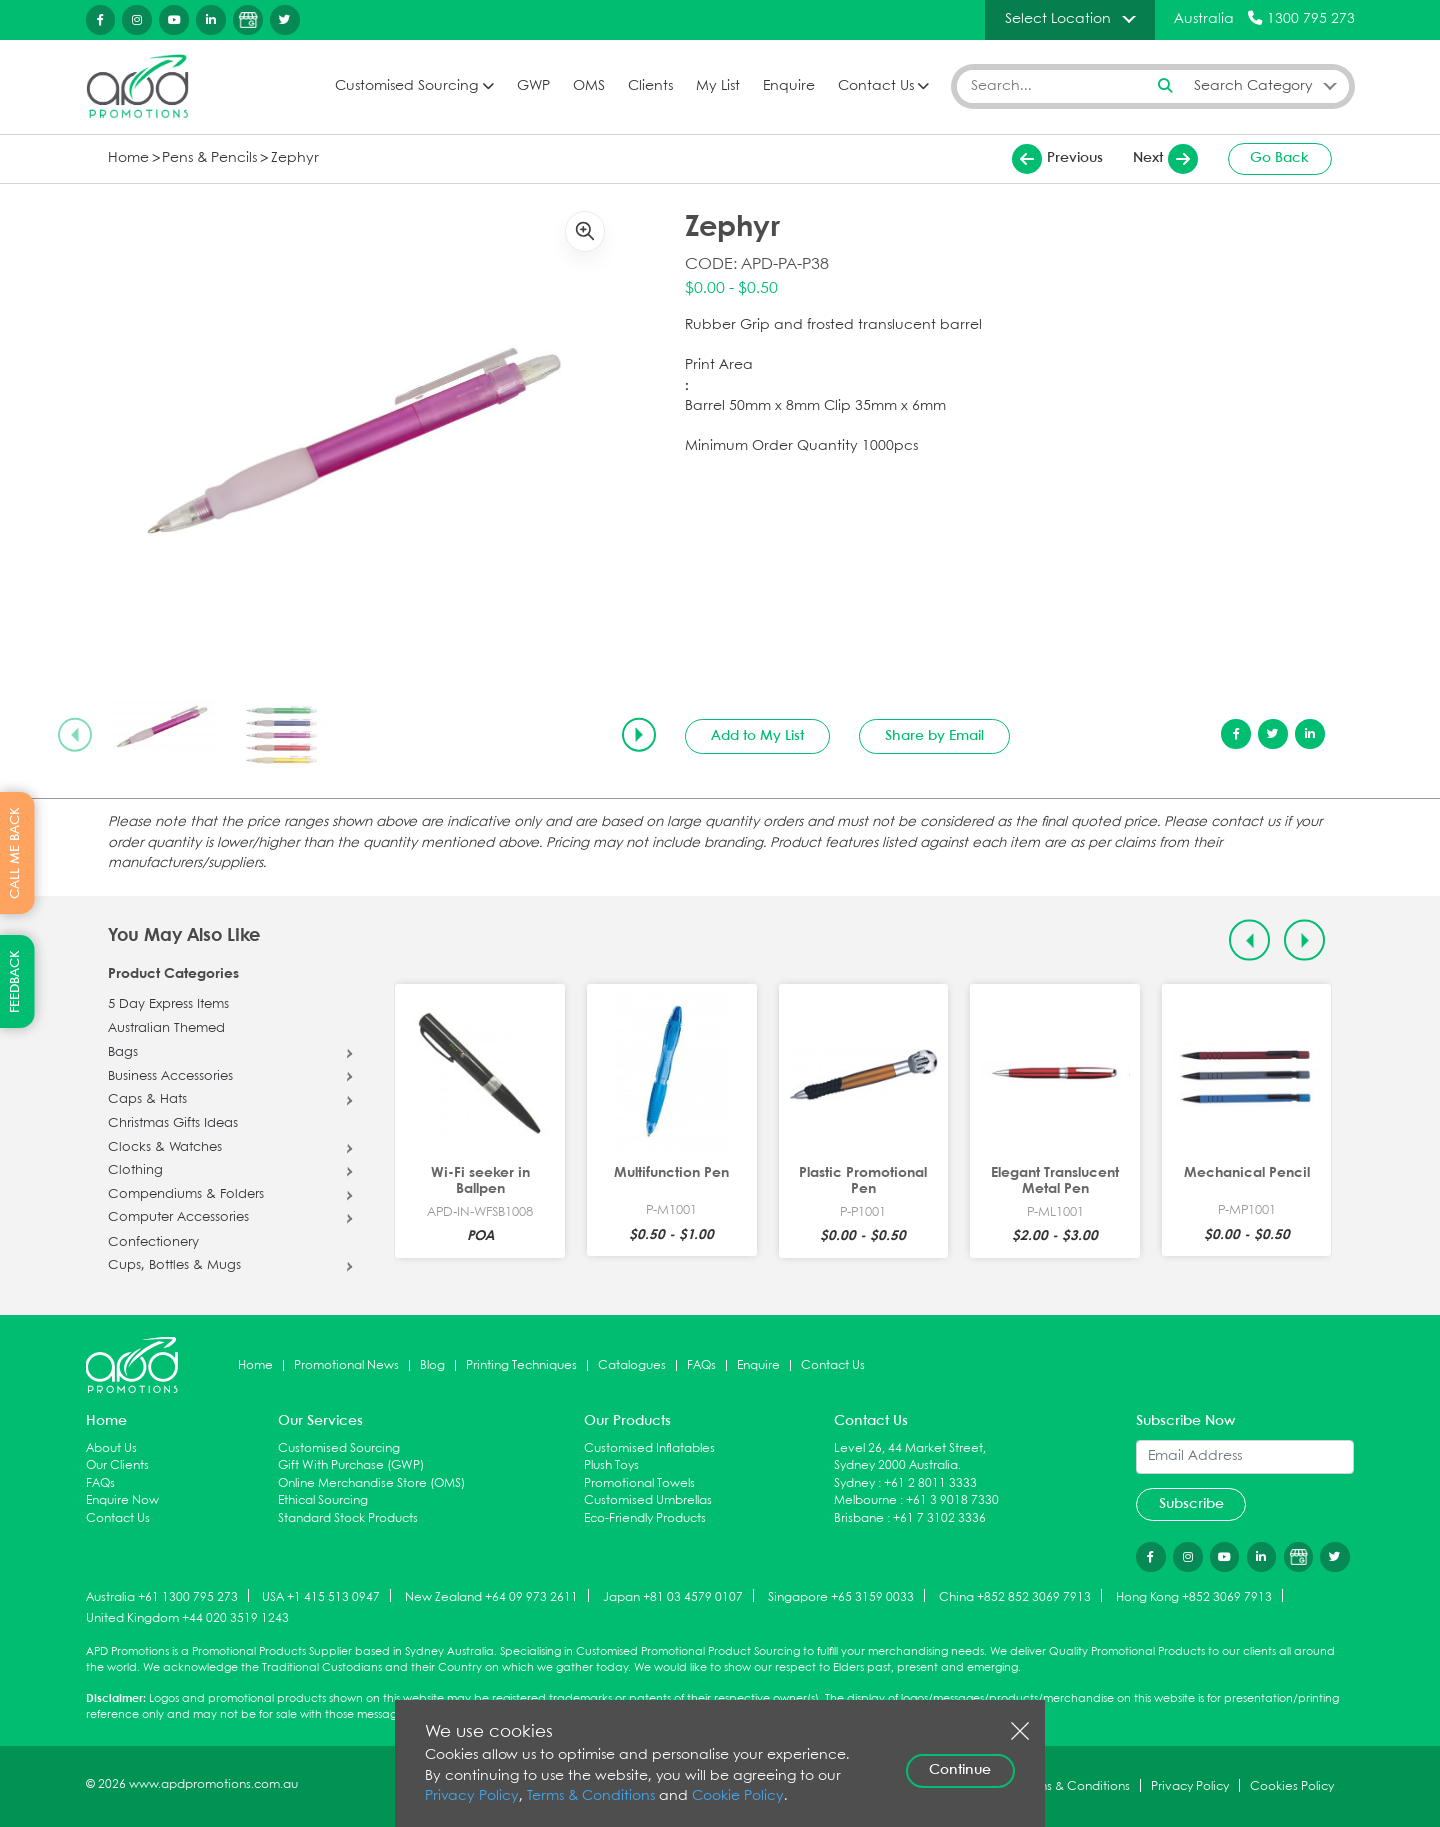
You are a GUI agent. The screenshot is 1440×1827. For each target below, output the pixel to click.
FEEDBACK (15, 981)
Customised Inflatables (649, 1448)
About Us (111, 1448)
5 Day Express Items (168, 1005)
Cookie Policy (738, 1796)
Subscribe (1191, 1504)
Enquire (789, 86)
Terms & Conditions (591, 1796)
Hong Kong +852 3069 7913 (1194, 1596)
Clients (650, 86)
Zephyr (295, 158)
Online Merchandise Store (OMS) (371, 1483)
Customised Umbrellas (648, 1500)
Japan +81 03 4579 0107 (673, 1596)
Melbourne (865, 1500)
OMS (589, 86)
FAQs (701, 1365)
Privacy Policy (472, 1796)
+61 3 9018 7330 (952, 1500)
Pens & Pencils (209, 158)
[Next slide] (639, 735)
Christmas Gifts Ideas (173, 1124)
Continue (960, 1770)
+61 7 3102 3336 (939, 1518)
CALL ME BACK (15, 853)
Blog (432, 1365)
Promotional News (346, 1365)
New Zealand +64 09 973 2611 (491, 1596)
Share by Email (934, 736)
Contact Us (876, 86)
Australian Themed (166, 1029)
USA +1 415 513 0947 (321, 1596)
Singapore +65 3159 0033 (841, 1596)
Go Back (1279, 158)
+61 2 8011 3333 (930, 1483)
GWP (533, 86)
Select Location (1058, 19)
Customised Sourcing (406, 86)
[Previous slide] (75, 735)
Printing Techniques (521, 1365)
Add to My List (757, 736)
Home (128, 158)
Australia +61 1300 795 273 (162, 1596)
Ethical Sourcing (323, 1500)
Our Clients (117, 1465)
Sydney (854, 1483)
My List (718, 86)
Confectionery (153, 1243)
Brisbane (859, 1518)
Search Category (1253, 86)
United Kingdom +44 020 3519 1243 (187, 1618)
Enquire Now (122, 1500)
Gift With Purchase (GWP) (351, 1465)
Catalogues (632, 1365)
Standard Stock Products (348, 1518)
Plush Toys (611, 1465)
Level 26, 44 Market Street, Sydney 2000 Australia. (910, 1457)
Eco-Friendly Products (645, 1518)
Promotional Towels (639, 1483)
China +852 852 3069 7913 (1015, 1596)
